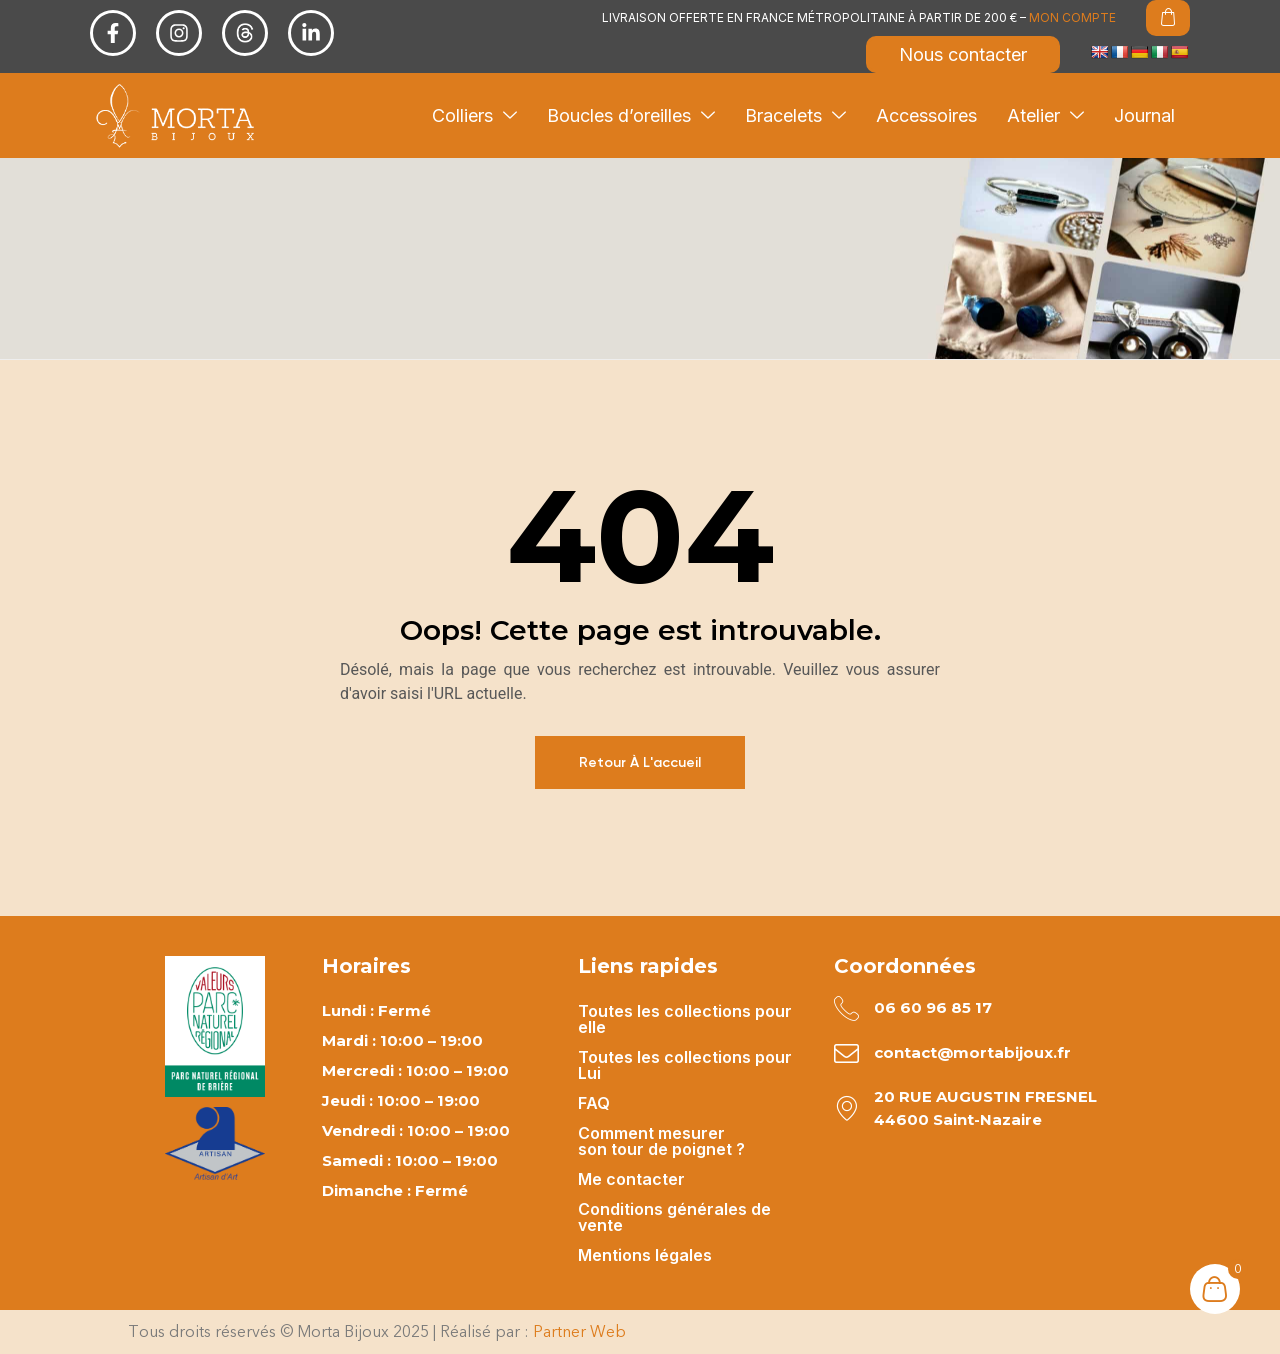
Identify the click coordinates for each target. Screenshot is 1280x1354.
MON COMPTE (1072, 17)
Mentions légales (645, 1255)
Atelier (1045, 115)
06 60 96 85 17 (933, 1007)
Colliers (474, 115)
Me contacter (631, 1179)
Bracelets (795, 115)
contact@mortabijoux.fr (972, 1052)
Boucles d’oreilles (631, 115)
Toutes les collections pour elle (685, 1019)
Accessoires (926, 115)
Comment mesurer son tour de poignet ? (661, 1141)
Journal (1144, 115)
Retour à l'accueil (640, 762)
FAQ (594, 1103)
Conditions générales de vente (674, 1217)
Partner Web (579, 1331)
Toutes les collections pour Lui (685, 1065)
